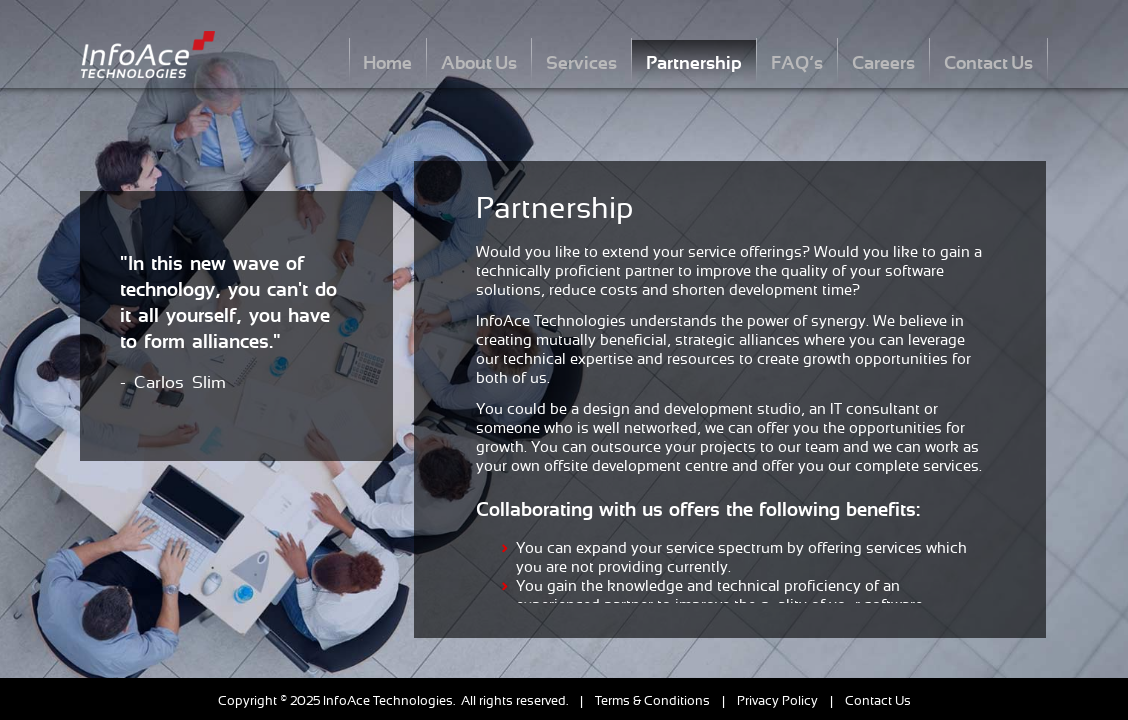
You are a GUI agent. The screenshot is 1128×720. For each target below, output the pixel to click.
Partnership (694, 63)
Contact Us (988, 63)
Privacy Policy (777, 700)
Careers (883, 63)
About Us (479, 63)
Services (581, 63)
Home (387, 63)
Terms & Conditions (652, 700)
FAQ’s (797, 63)
